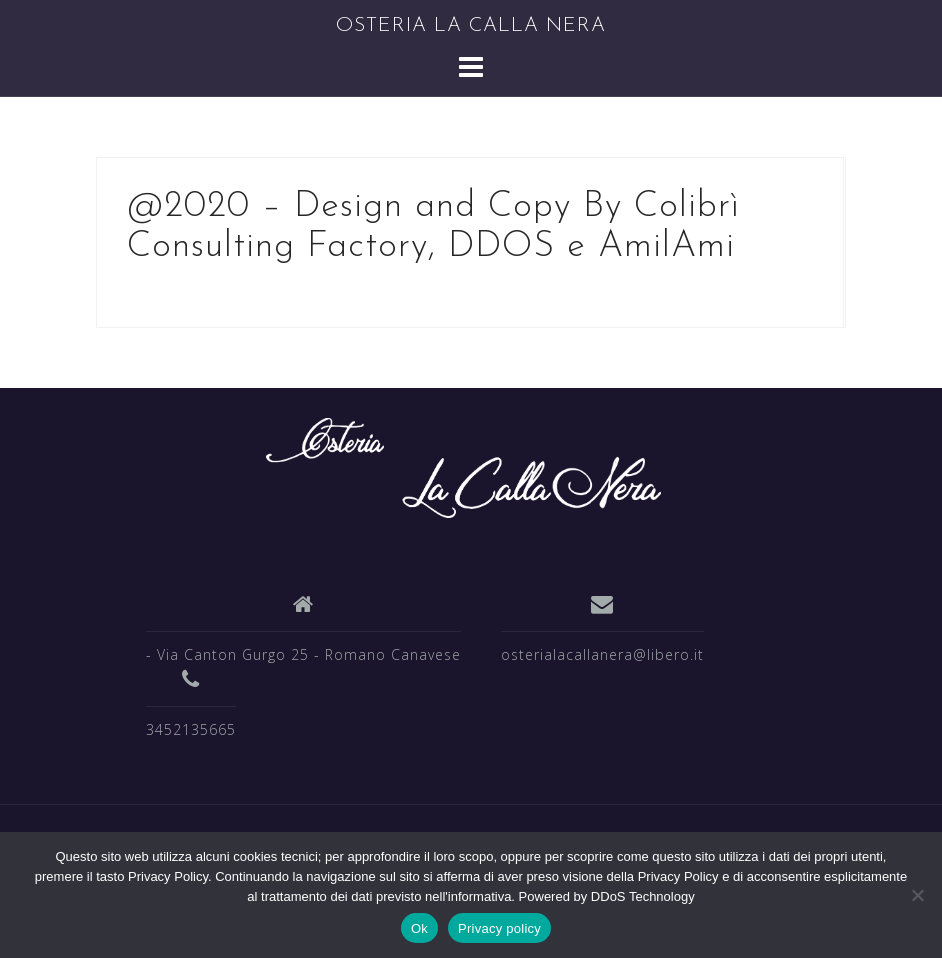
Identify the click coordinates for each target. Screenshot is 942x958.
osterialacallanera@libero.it (602, 654)
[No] (917, 895)
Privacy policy (499, 928)
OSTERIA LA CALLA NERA (471, 26)
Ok (419, 928)
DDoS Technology (643, 896)
